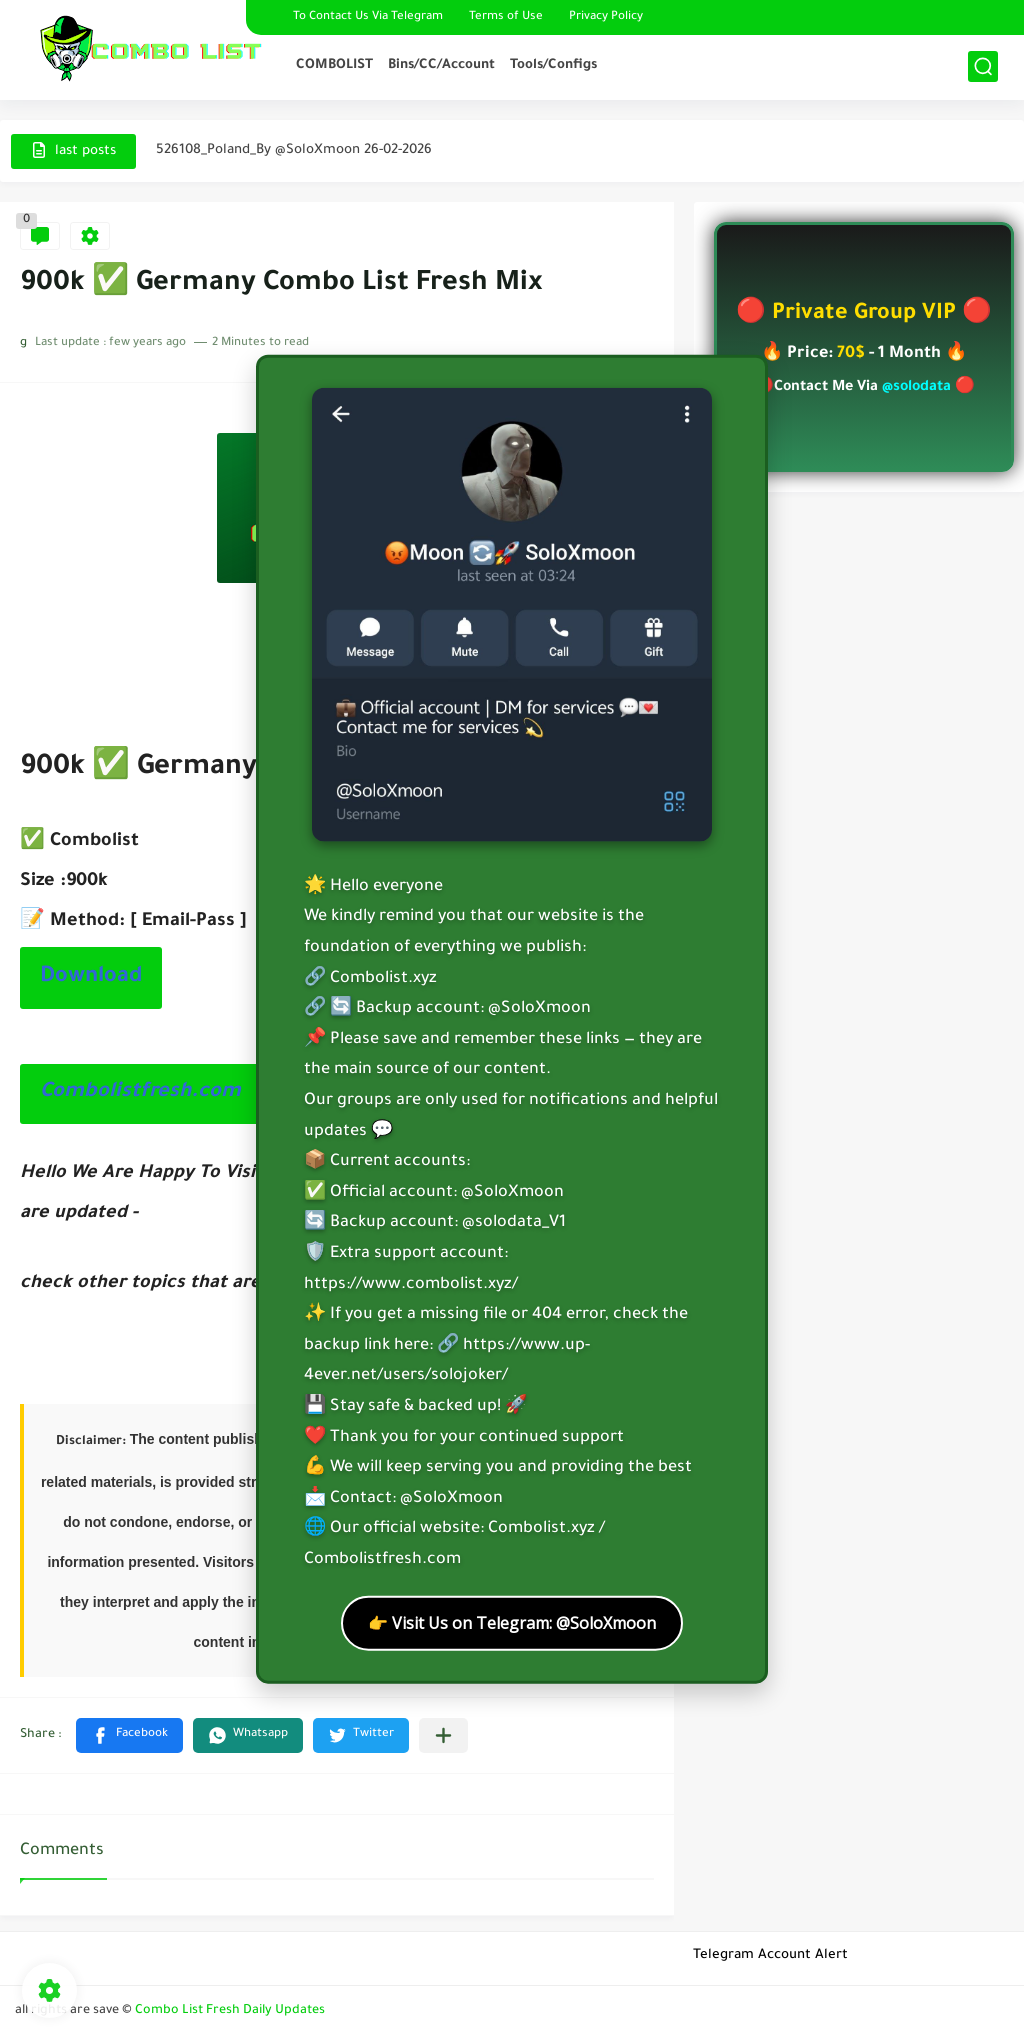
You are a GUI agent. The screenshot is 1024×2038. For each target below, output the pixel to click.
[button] (129, 1735)
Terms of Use (506, 17)
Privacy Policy (606, 17)
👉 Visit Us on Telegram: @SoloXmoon (512, 1622)
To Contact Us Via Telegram (368, 17)
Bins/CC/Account (441, 65)
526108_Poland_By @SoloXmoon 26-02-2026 (294, 150)
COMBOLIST (334, 65)
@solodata (916, 388)
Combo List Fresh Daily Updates (230, 2011)
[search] (983, 66)
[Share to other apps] (443, 1735)
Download (91, 978)
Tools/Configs (553, 65)
